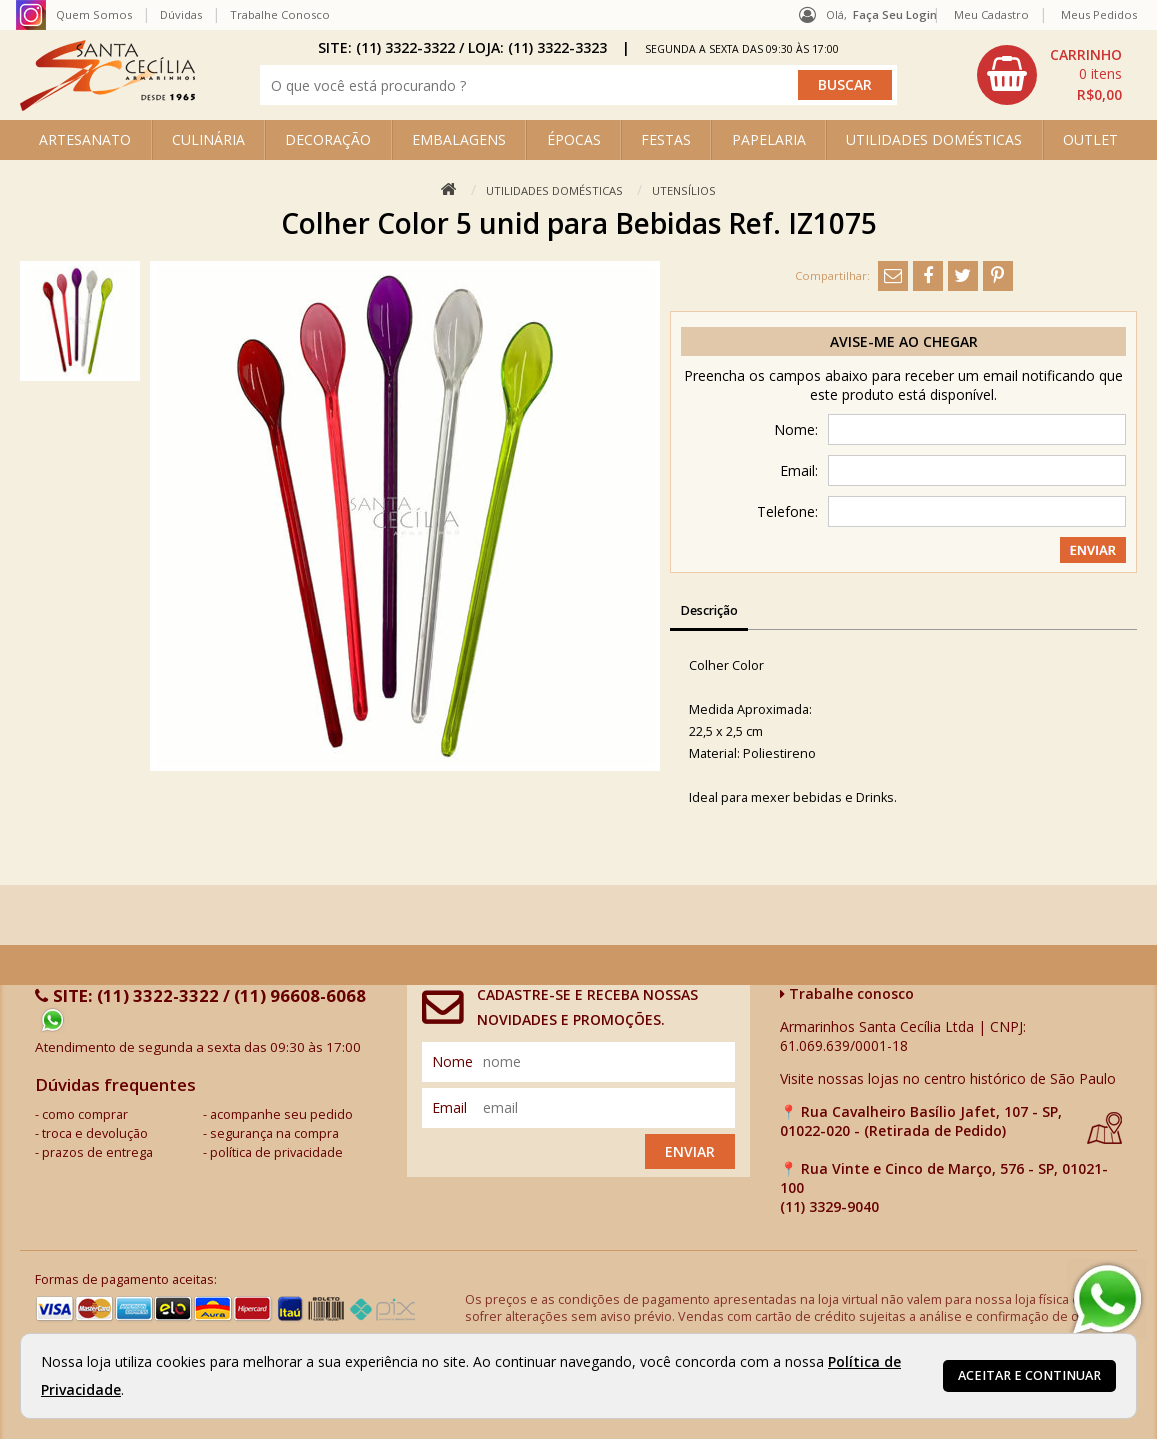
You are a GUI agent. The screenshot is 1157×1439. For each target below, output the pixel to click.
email (449, 1107)
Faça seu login (895, 14)
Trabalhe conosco (847, 993)
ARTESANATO (85, 139)
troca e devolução (95, 1133)
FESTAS (666, 139)
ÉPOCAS (574, 139)
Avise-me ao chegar (904, 341)
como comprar (85, 1114)
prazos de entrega (97, 1152)
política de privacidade (276, 1152)
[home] (107, 105)
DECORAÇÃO (328, 139)
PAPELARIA (769, 139)
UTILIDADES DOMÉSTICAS (934, 139)
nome (452, 1061)
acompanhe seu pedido (281, 1114)
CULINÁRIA (208, 139)
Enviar (690, 1151)
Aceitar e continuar (1029, 1375)
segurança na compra (274, 1133)
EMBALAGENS (459, 139)
